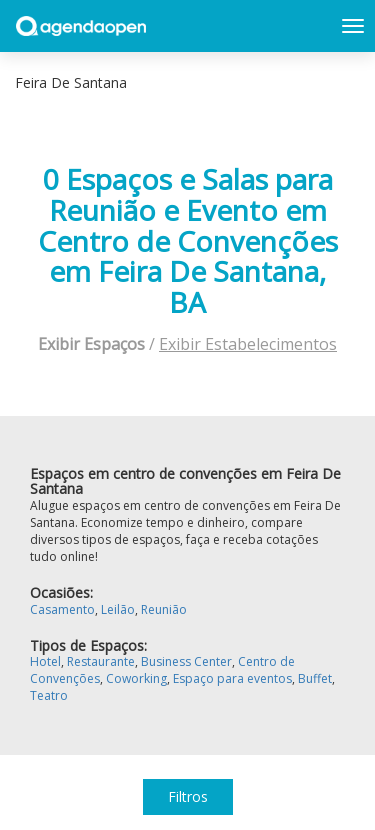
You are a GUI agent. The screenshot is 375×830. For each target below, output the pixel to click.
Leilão (118, 609)
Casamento (62, 609)
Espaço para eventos (232, 678)
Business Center (186, 661)
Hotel (45, 661)
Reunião (164, 609)
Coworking (136, 678)
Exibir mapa (348, 83)
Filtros (188, 796)
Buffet (315, 678)
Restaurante (101, 661)
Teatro (49, 695)
